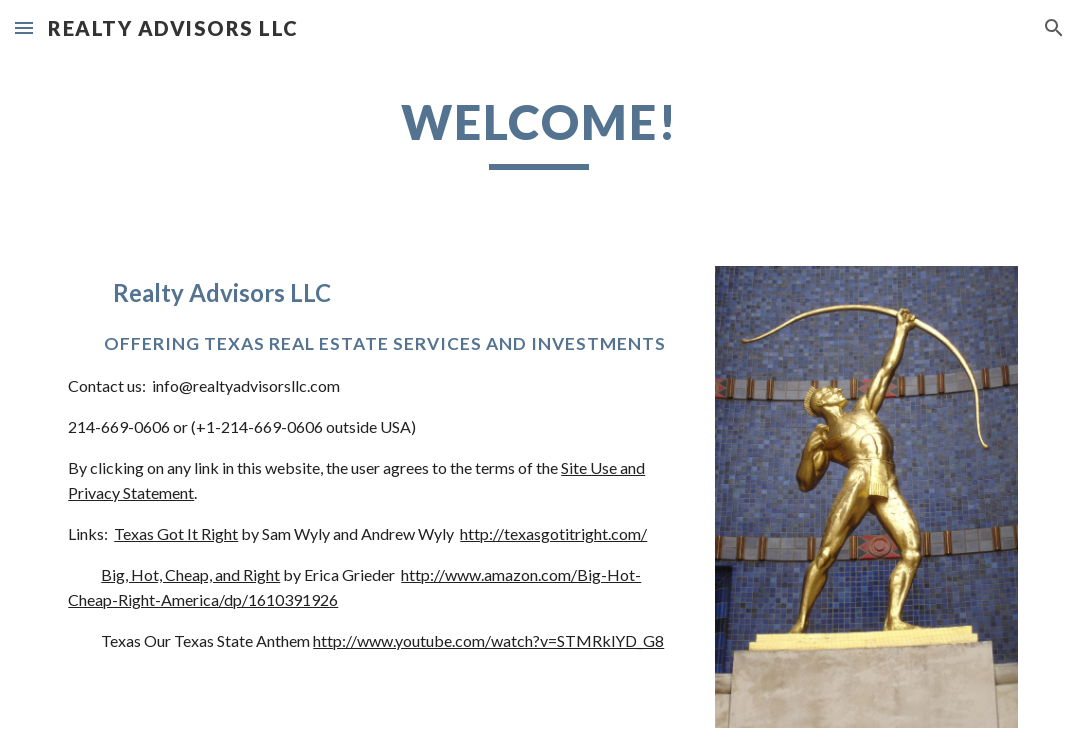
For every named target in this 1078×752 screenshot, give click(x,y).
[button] (24, 27)
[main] (538, 131)
